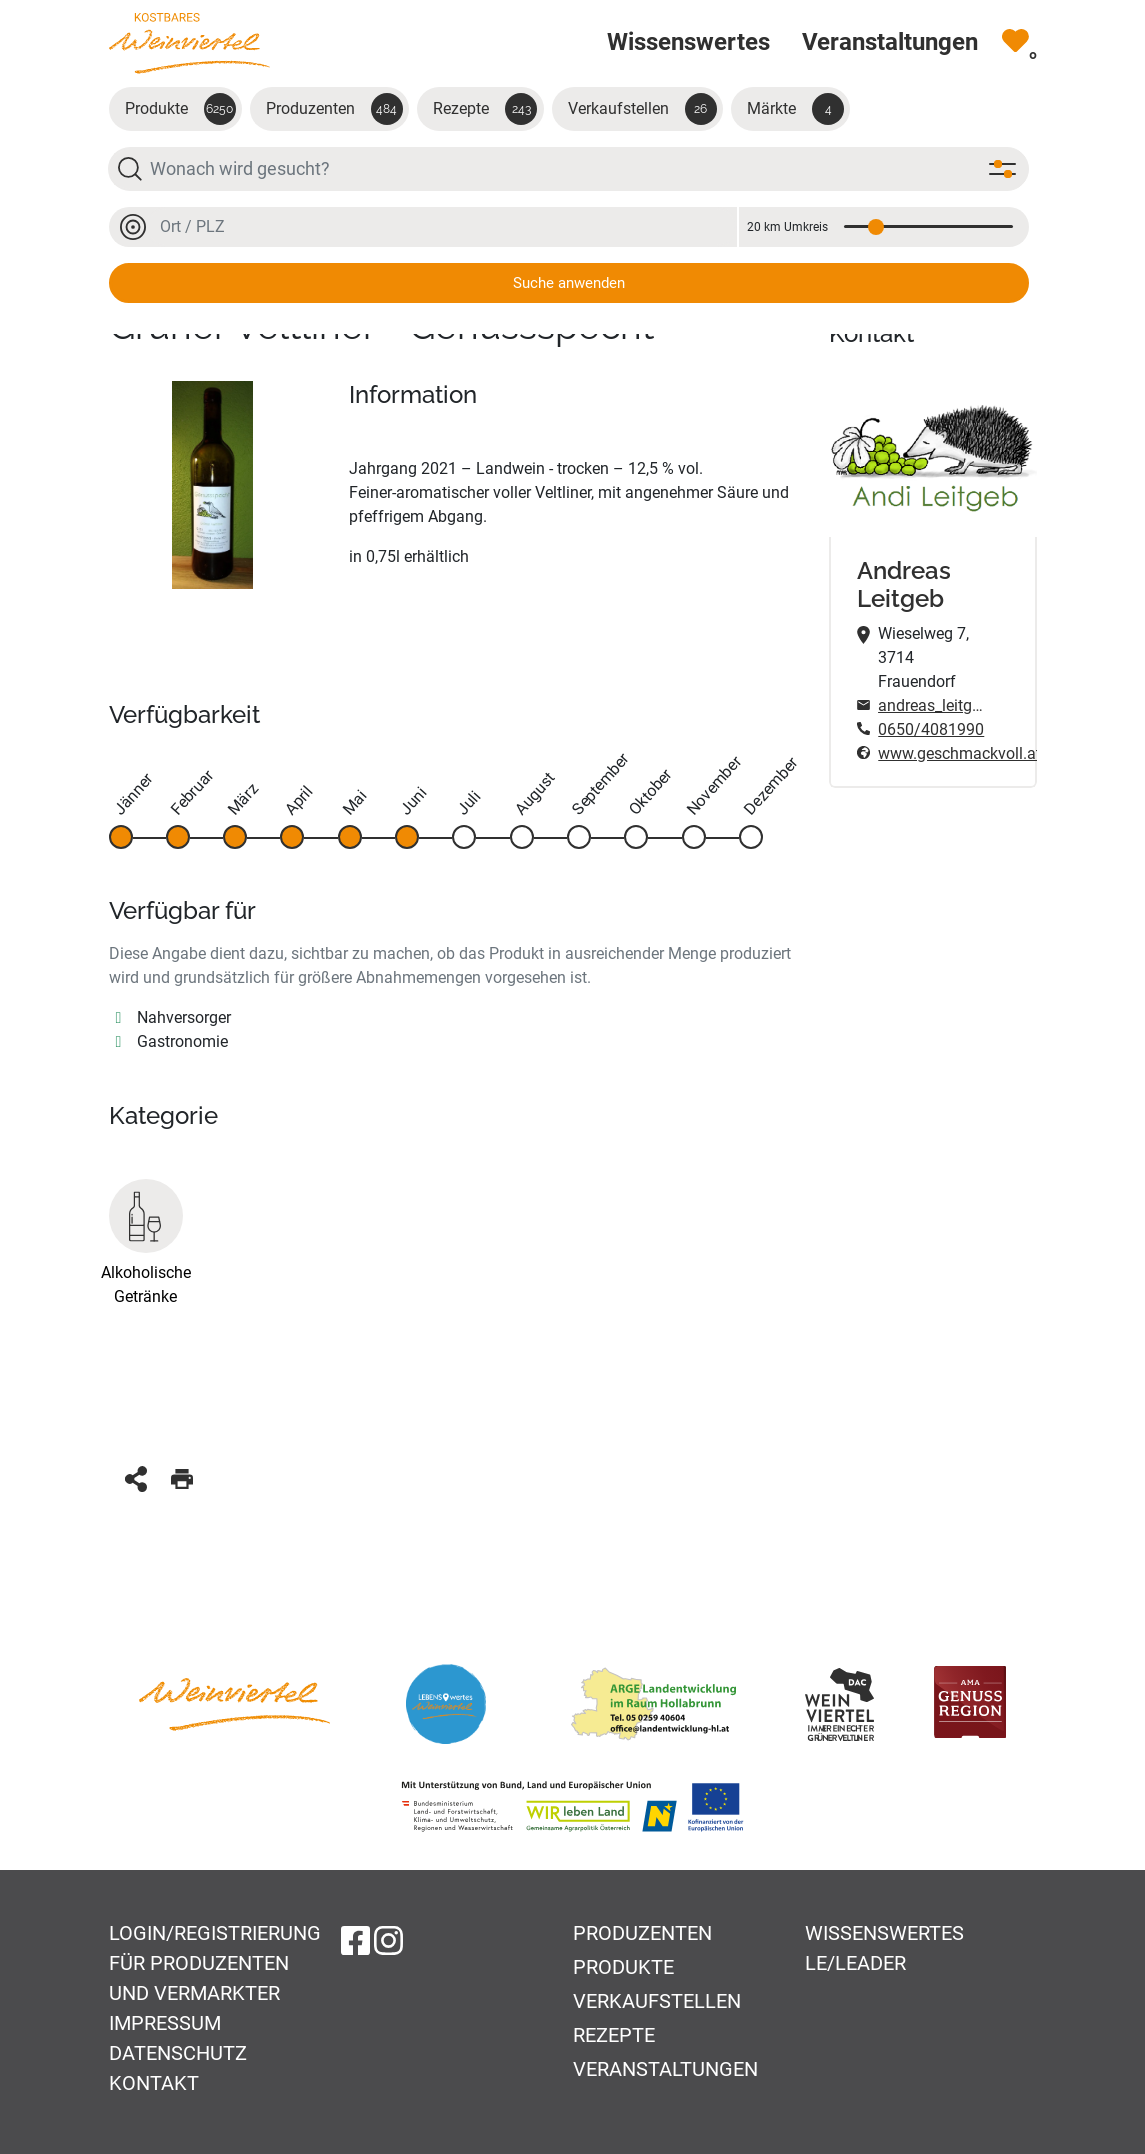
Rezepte (485, 109)
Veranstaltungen (665, 2069)
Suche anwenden (569, 283)
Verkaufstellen (642, 109)
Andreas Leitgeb (904, 585)
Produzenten (334, 109)
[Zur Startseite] (190, 42)
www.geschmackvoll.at (932, 753)
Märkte (795, 109)
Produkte (180, 109)
